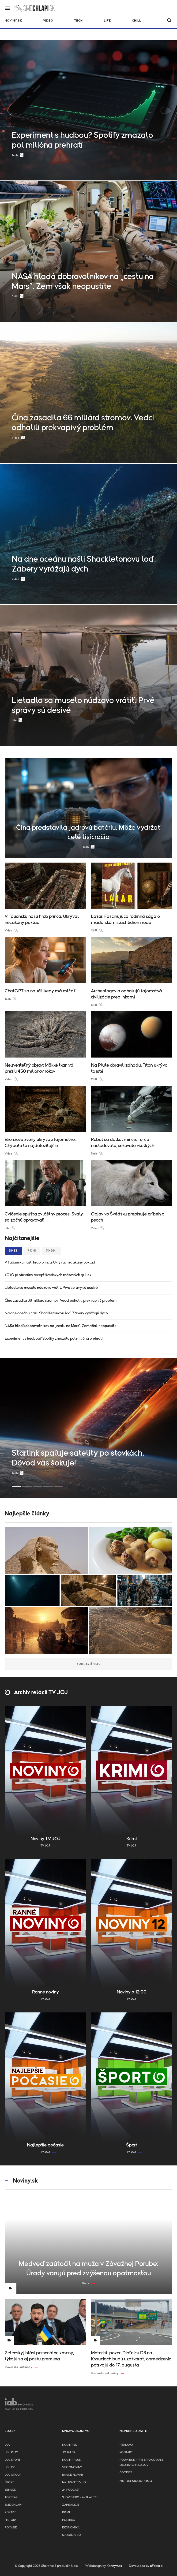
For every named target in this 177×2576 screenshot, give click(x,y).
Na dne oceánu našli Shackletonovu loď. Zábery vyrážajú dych (56, 1313)
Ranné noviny (72, 2474)
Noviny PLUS (71, 2459)
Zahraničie (70, 2504)
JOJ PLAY (11, 2452)
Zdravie (10, 2512)
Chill (136, 20)
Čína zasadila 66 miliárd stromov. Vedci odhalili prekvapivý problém (61, 1300)
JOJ (7, 2444)
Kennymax (114, 2566)
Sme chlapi (13, 2504)
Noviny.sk (69, 2444)
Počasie (11, 2527)
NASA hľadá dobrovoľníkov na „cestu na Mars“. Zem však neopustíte (61, 1326)
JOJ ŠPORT (12, 2459)
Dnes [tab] (13, 1250)
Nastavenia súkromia (136, 2481)
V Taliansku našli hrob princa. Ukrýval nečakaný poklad (50, 1262)
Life (107, 20)
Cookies (126, 2472)
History (11, 2520)
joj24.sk (68, 2452)
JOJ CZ (10, 2467)
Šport (9, 2482)
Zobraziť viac (88, 1664)
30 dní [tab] (51, 1250)
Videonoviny (72, 2467)
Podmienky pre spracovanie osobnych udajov (141, 2462)
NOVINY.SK (13, 20)
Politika (68, 2520)
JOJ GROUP (13, 2474)
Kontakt (126, 2452)
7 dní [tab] (32, 1250)
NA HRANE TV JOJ (74, 2482)
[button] (16, 1486)
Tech (78, 20)
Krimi (66, 2512)
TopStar (11, 2497)
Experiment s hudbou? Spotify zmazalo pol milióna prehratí (54, 1338)
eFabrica (156, 2566)
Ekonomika (70, 2527)
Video (48, 20)
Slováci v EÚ (71, 2535)
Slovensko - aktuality (79, 2497)
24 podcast (71, 2489)
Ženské (10, 2489)
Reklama (126, 2444)
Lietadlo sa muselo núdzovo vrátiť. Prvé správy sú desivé (51, 1288)
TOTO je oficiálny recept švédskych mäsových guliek (48, 1275)
